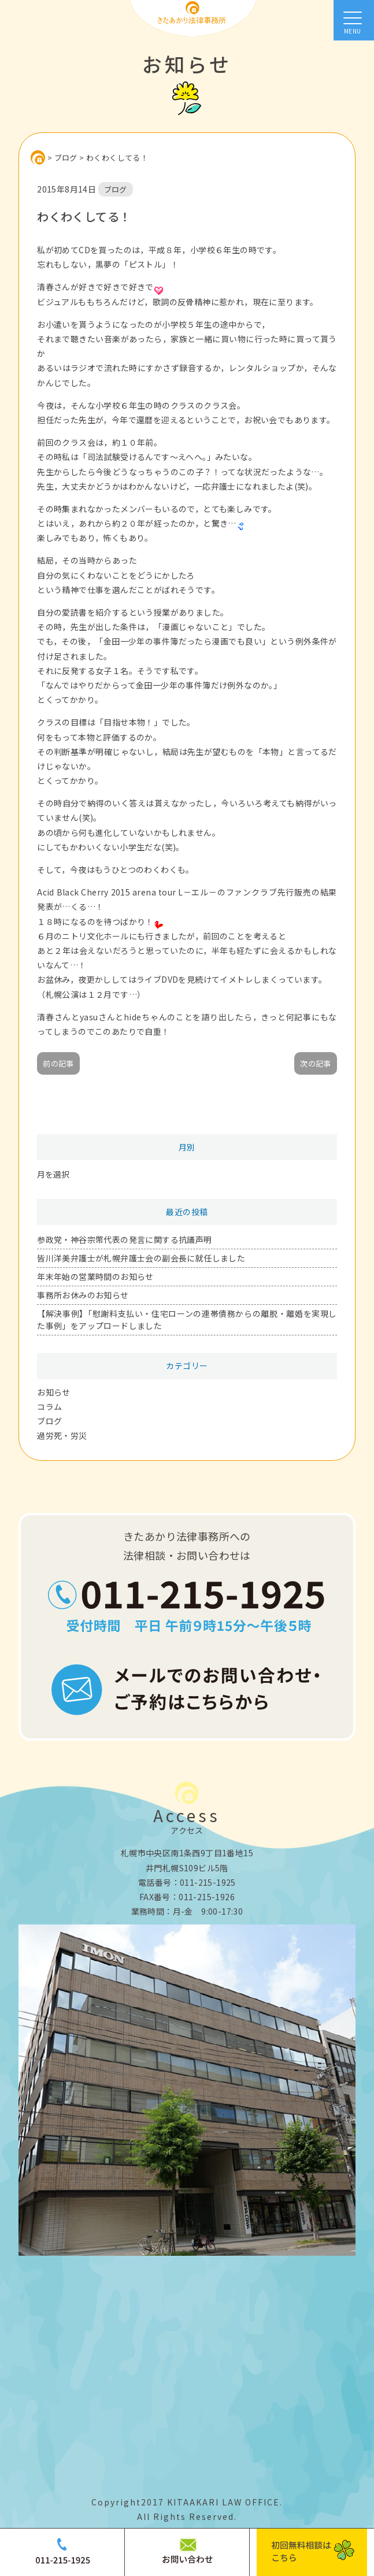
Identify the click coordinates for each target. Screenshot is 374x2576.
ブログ (49, 1421)
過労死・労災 (62, 1435)
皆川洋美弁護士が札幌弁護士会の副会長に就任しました (141, 1258)
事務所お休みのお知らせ (82, 1295)
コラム (49, 1406)
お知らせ (54, 1392)
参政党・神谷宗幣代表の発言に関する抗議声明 (124, 1239)
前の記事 (58, 1063)
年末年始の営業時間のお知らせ (95, 1276)
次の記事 (315, 1063)
